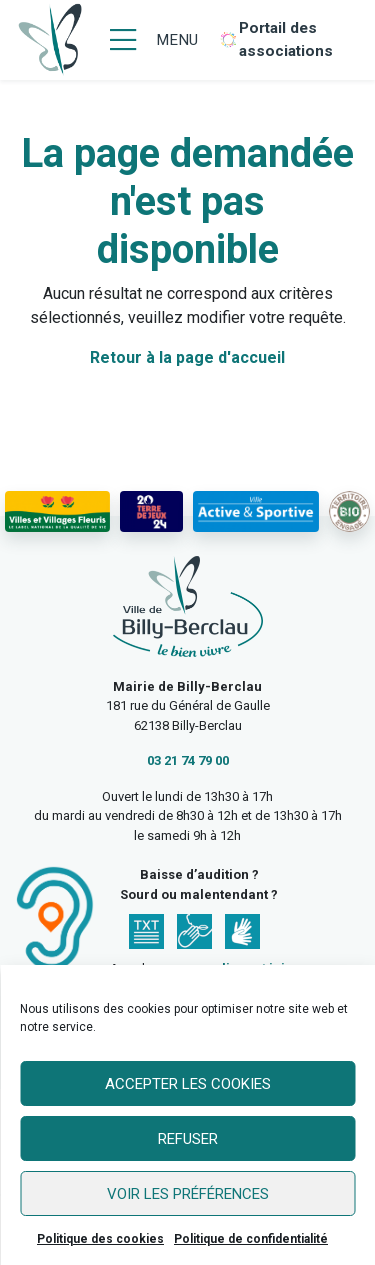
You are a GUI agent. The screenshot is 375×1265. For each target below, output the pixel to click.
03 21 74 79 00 (188, 760)
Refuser (188, 1139)
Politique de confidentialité (251, 1239)
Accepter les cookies (188, 1084)
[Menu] (154, 40)
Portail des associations (286, 39)
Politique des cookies (100, 1239)
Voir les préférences (188, 1194)
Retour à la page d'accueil (187, 357)
